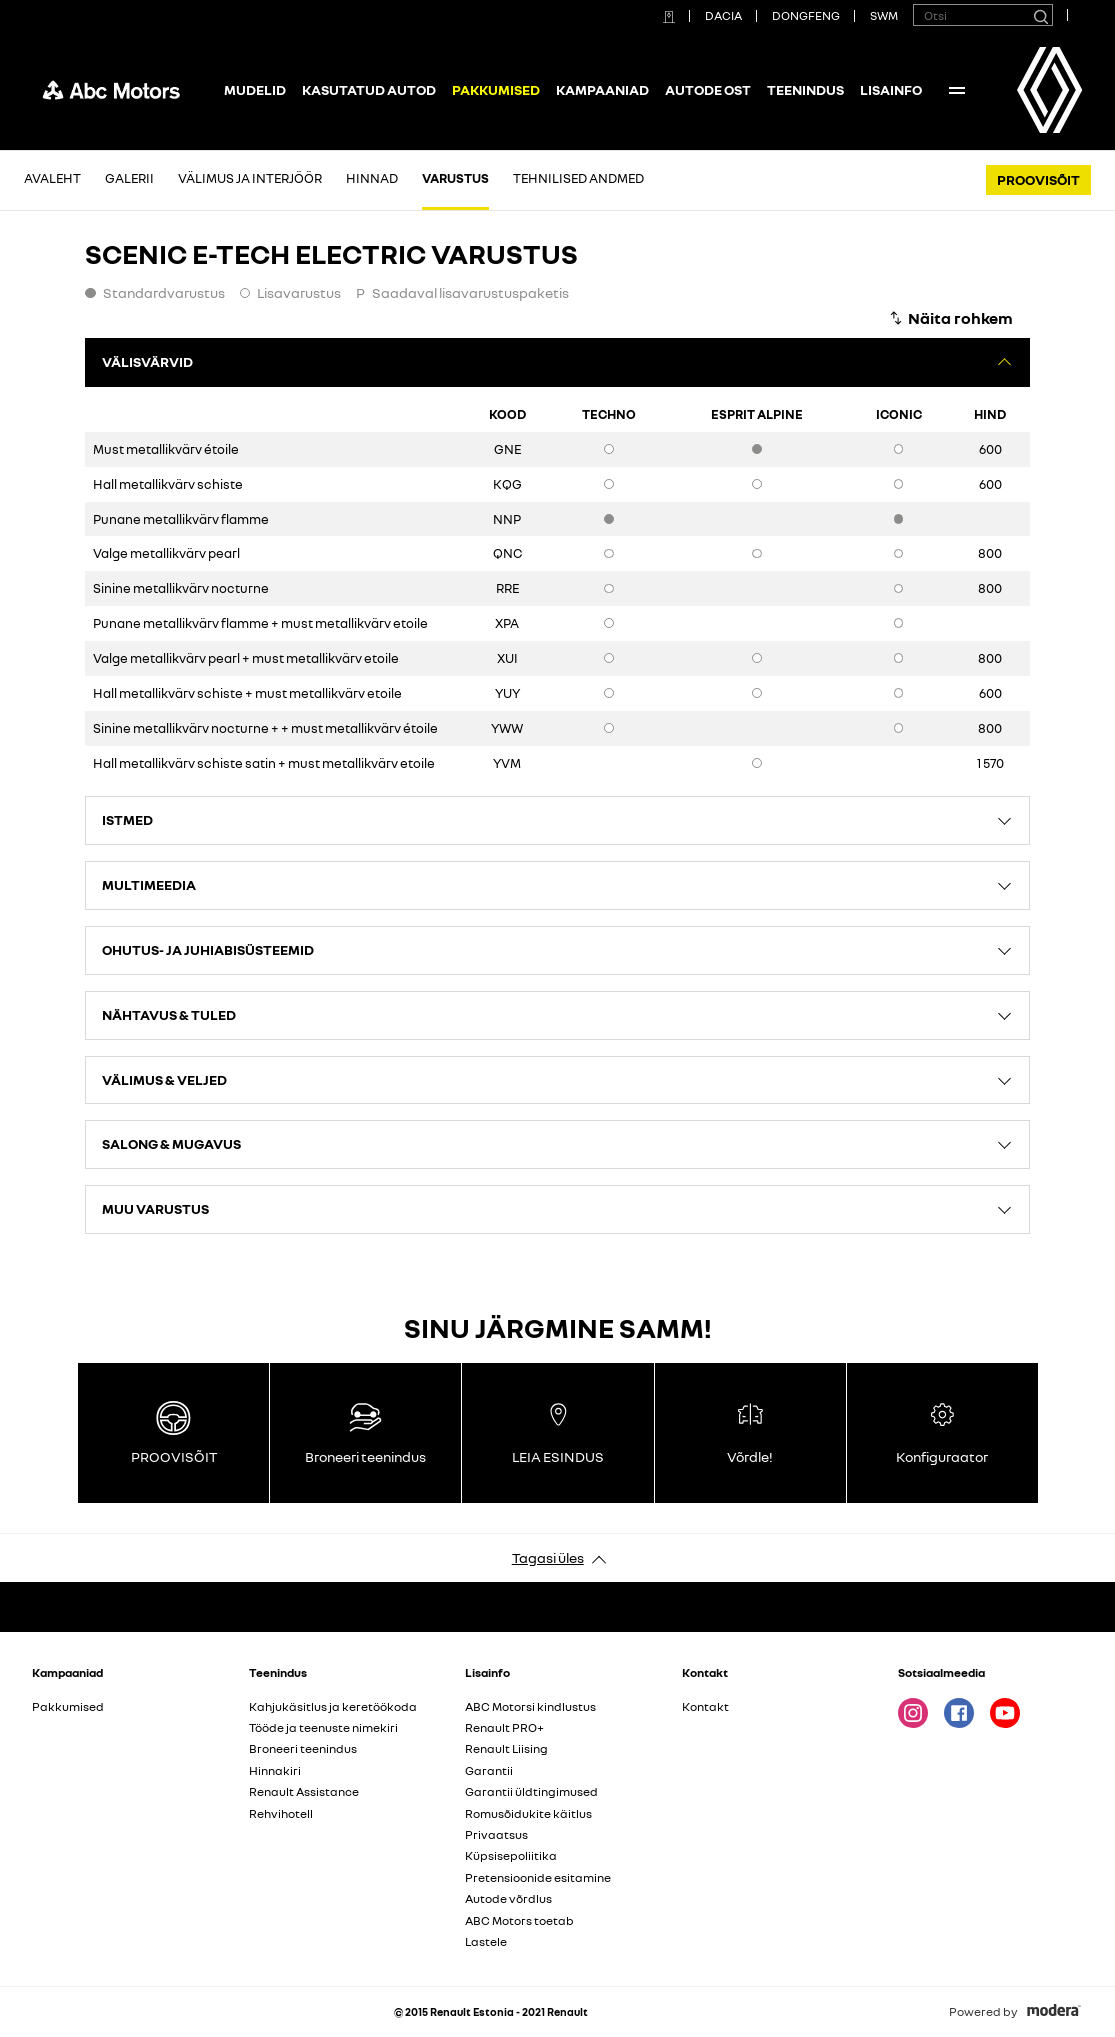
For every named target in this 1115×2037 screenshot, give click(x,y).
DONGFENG (806, 15)
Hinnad (372, 178)
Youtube (1005, 1713)
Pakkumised (68, 1706)
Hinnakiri (275, 1770)
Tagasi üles (548, 1557)
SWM (884, 15)
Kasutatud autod (369, 89)
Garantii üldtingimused (531, 1791)
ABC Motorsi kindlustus (530, 1706)
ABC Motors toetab (519, 1920)
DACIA (723, 15)
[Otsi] (1040, 15)
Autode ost (708, 89)
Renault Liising (506, 1748)
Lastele (486, 1941)
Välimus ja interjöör (250, 178)
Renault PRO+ (504, 1727)
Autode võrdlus (508, 1898)
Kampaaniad (602, 89)
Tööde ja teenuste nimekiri (323, 1727)
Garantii (489, 1770)
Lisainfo (891, 89)
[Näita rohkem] (950, 318)
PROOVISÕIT (1038, 179)
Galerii (129, 178)
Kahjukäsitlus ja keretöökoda (333, 1706)
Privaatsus (496, 1834)
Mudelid (255, 89)
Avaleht (52, 178)
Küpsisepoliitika (511, 1855)
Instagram (913, 1713)
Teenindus (805, 89)
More (957, 90)
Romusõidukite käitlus (528, 1813)
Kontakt (705, 1706)
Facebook (959, 1713)
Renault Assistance (304, 1791)
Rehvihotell (281, 1813)
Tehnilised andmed (578, 178)
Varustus (455, 178)
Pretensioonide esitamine (538, 1877)
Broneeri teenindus (303, 1748)
